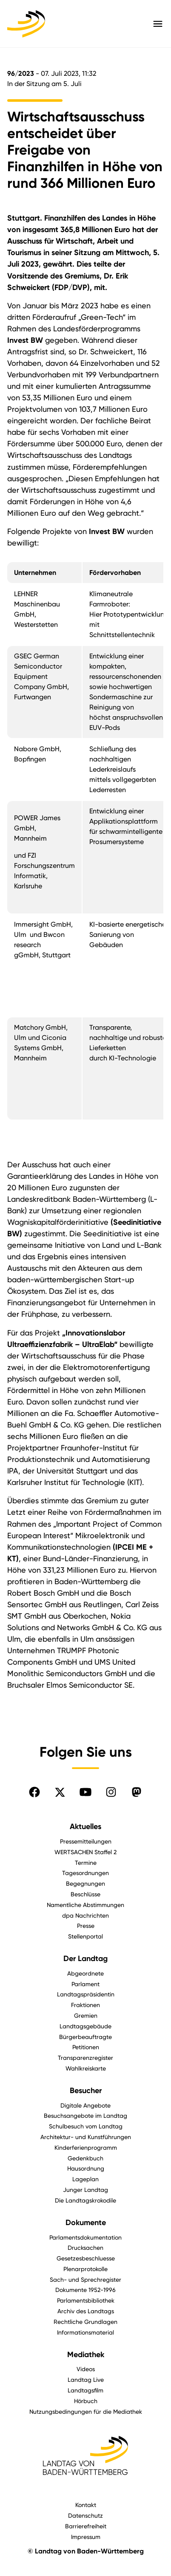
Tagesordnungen (85, 1872)
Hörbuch (85, 2400)
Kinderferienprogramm (85, 2147)
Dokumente (86, 2222)
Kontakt (85, 2504)
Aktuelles (85, 1826)
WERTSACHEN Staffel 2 (85, 1851)
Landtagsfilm (85, 2390)
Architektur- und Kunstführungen (85, 2136)
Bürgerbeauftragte (85, 2036)
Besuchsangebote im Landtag (85, 2115)
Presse (85, 1925)
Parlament (85, 1983)
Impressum (85, 2536)
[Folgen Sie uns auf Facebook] (34, 1792)
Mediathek (85, 2354)
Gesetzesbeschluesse (86, 2258)
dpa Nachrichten (85, 1915)
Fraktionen (85, 2004)
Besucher (86, 2090)
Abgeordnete (85, 1973)
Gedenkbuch (85, 2158)
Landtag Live (86, 2379)
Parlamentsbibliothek (85, 2300)
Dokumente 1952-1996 (85, 2289)
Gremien (85, 2015)
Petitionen (85, 2046)
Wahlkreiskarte (86, 2068)
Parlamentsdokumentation (85, 2237)
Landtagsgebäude (85, 2026)
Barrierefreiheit (85, 2526)
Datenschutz (85, 2515)
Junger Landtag (85, 2189)
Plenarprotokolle (85, 2268)
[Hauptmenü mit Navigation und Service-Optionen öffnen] (157, 23)
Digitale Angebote (85, 2105)
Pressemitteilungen (85, 1841)
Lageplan (85, 2179)
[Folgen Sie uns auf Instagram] (111, 1792)
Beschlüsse (85, 1894)
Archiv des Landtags (85, 2311)
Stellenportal (85, 1936)
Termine (86, 1862)
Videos (86, 2368)
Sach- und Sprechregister (85, 2279)
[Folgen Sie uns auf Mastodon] (136, 1792)
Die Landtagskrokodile (85, 2200)
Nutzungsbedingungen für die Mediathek (85, 2411)
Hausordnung (85, 2168)
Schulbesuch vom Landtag (86, 2126)
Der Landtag (85, 1958)
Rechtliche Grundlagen (85, 2321)
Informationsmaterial (85, 2332)
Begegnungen (85, 1883)
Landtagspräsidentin (85, 1994)
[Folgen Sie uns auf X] (60, 1792)
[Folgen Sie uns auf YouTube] (85, 1792)
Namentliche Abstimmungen (85, 1904)
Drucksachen (85, 2247)
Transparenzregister (85, 2057)
